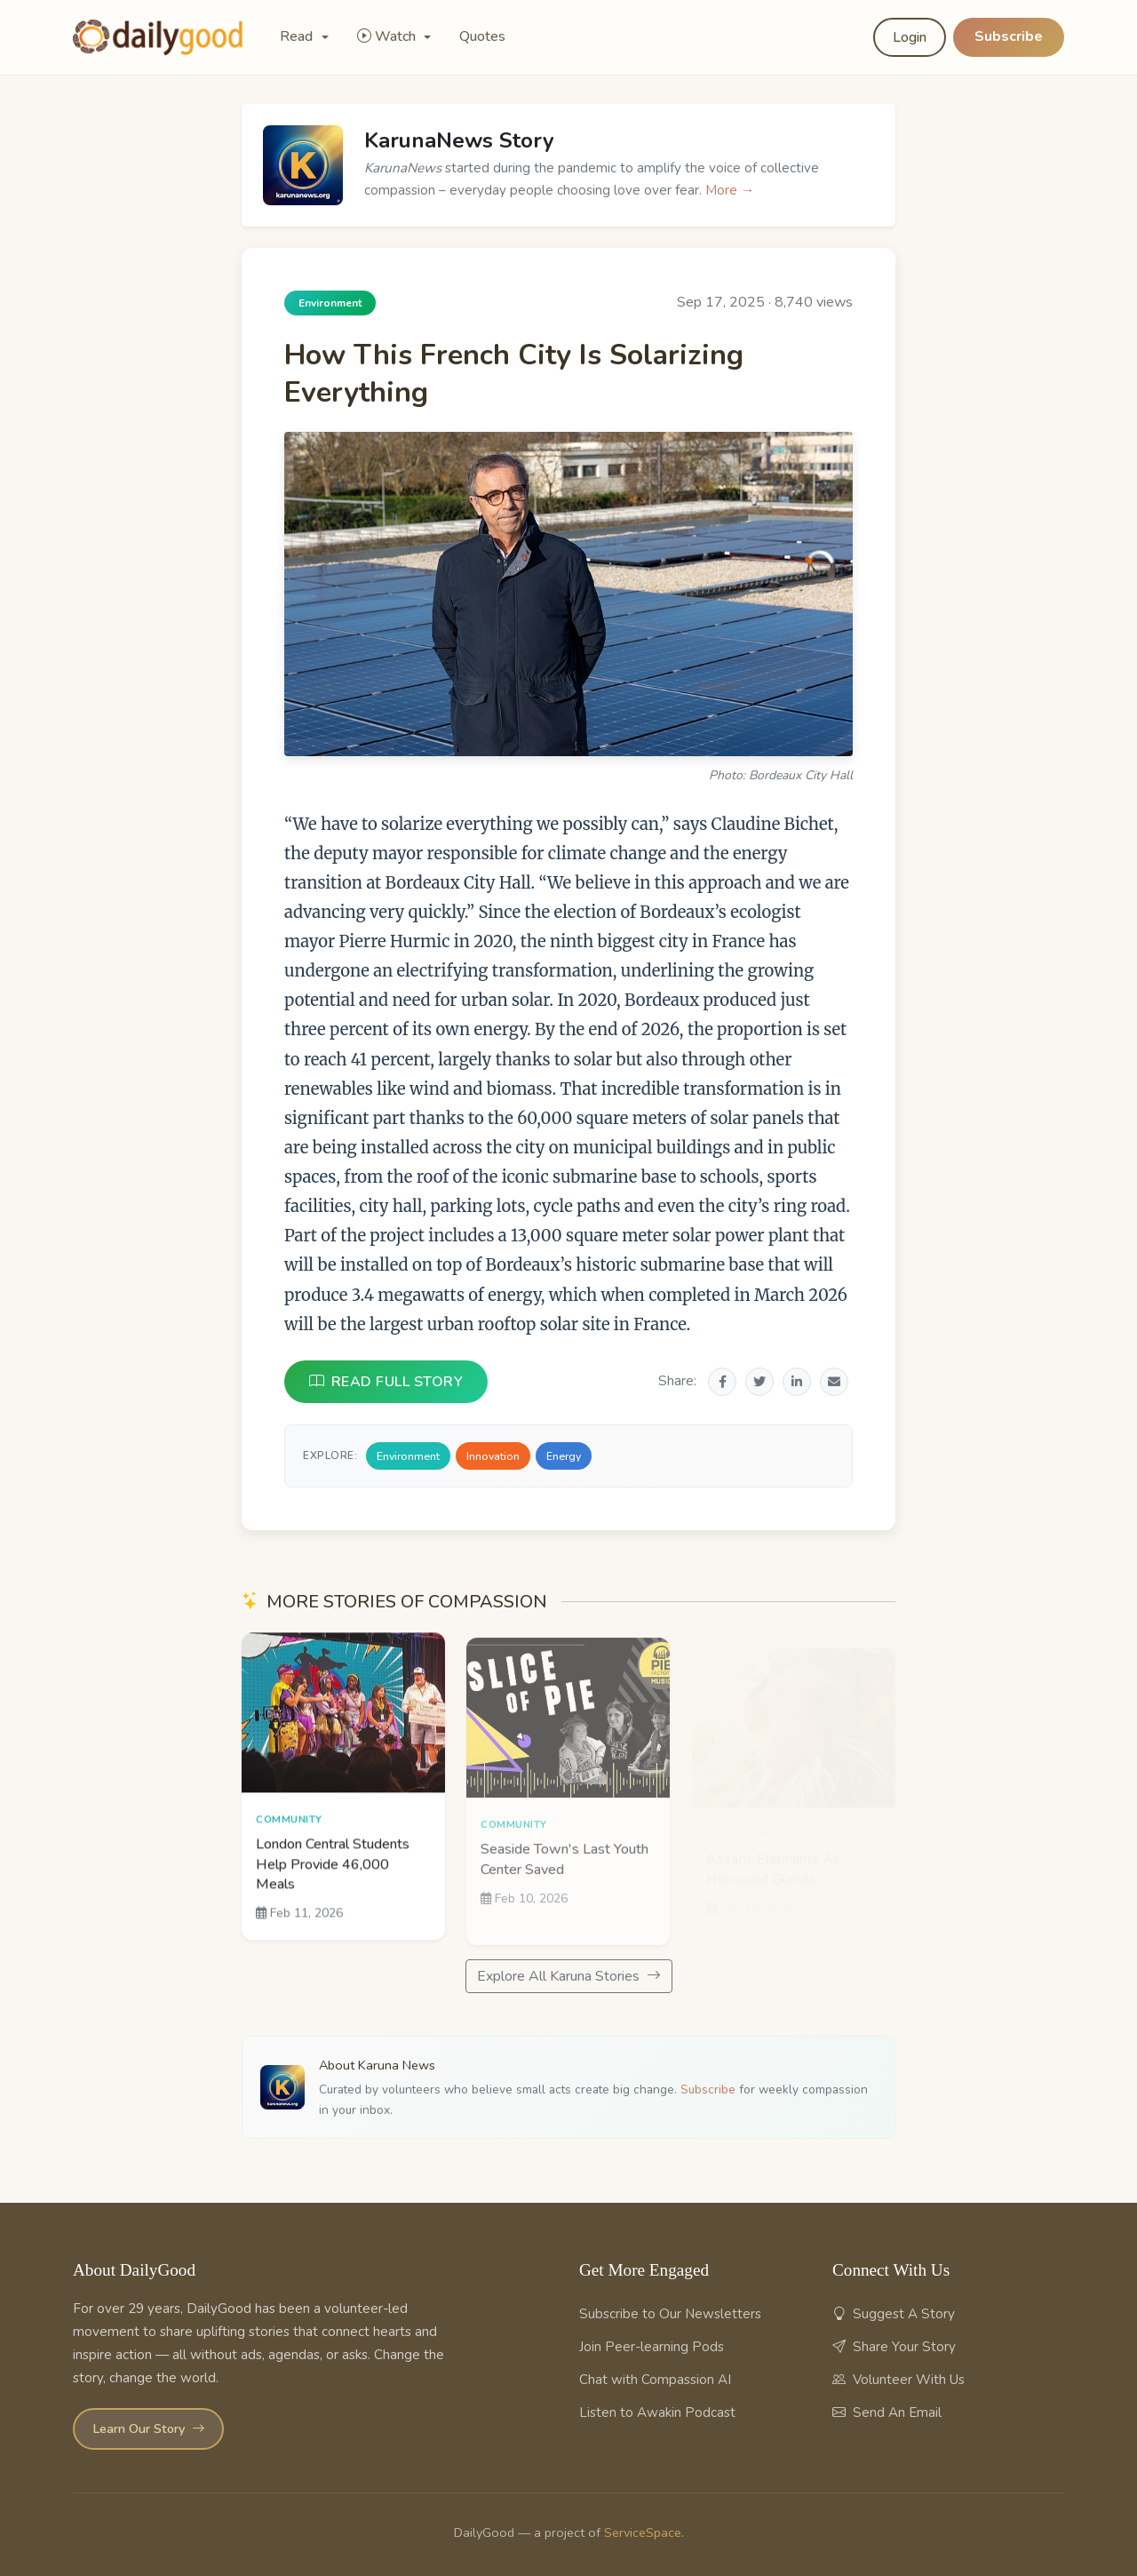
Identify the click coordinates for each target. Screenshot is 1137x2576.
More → (729, 190)
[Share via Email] (834, 1382)
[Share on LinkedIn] (797, 1382)
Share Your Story (894, 2347)
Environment (408, 1455)
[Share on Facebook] (722, 1382)
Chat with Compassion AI (655, 2380)
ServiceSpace (642, 2532)
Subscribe (1008, 36)
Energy (563, 1455)
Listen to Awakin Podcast (657, 2412)
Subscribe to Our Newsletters (670, 2314)
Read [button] (298, 36)
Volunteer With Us (898, 2380)
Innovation (493, 1455)
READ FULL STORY (386, 1382)
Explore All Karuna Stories (569, 1976)
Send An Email (887, 2412)
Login (909, 37)
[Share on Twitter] (759, 1382)
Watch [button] (388, 36)
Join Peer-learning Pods (651, 2347)
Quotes (482, 36)
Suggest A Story (893, 2314)
